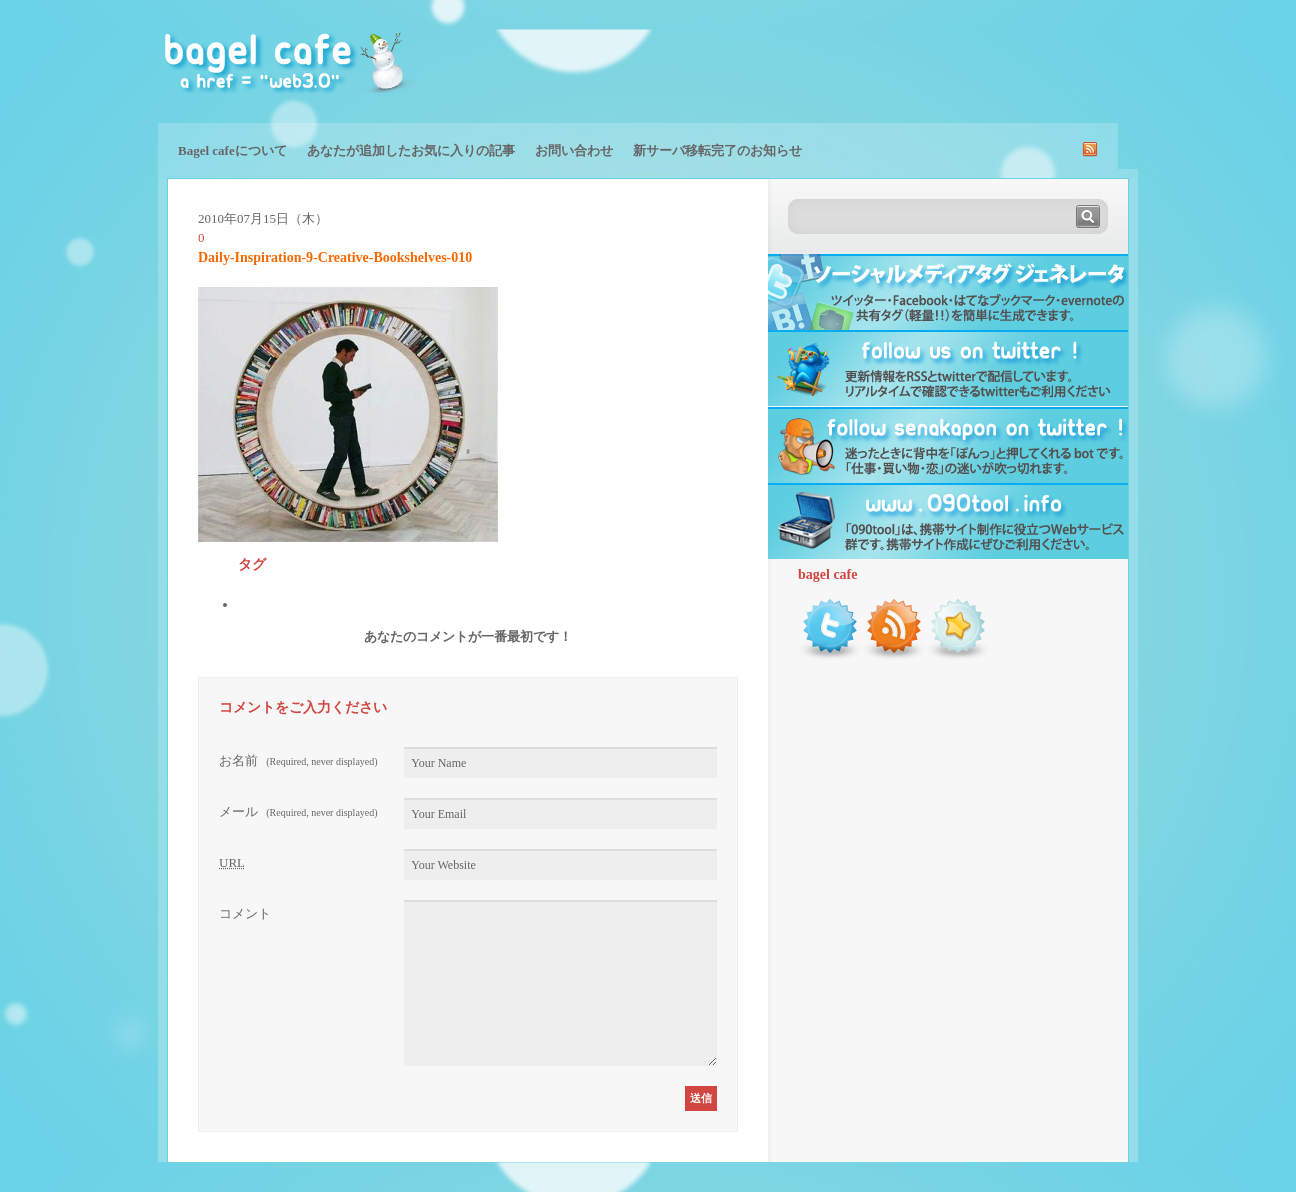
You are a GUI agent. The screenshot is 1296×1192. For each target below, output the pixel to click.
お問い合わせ (574, 150)
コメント (245, 913)
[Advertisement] (904, 60)
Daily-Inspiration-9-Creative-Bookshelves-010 (335, 257)
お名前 (298, 760)
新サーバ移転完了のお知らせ (717, 150)
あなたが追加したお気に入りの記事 (411, 150)
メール (298, 811)
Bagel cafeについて (232, 150)
